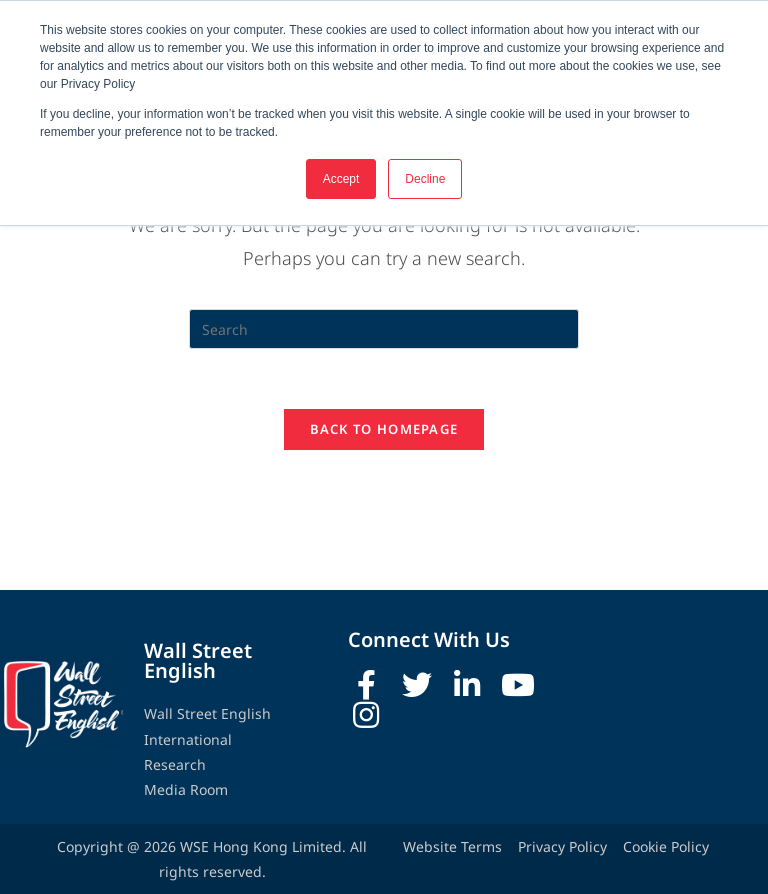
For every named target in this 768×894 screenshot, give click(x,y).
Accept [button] (341, 179)
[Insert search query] (384, 379)
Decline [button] (425, 179)
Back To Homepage (384, 479)
